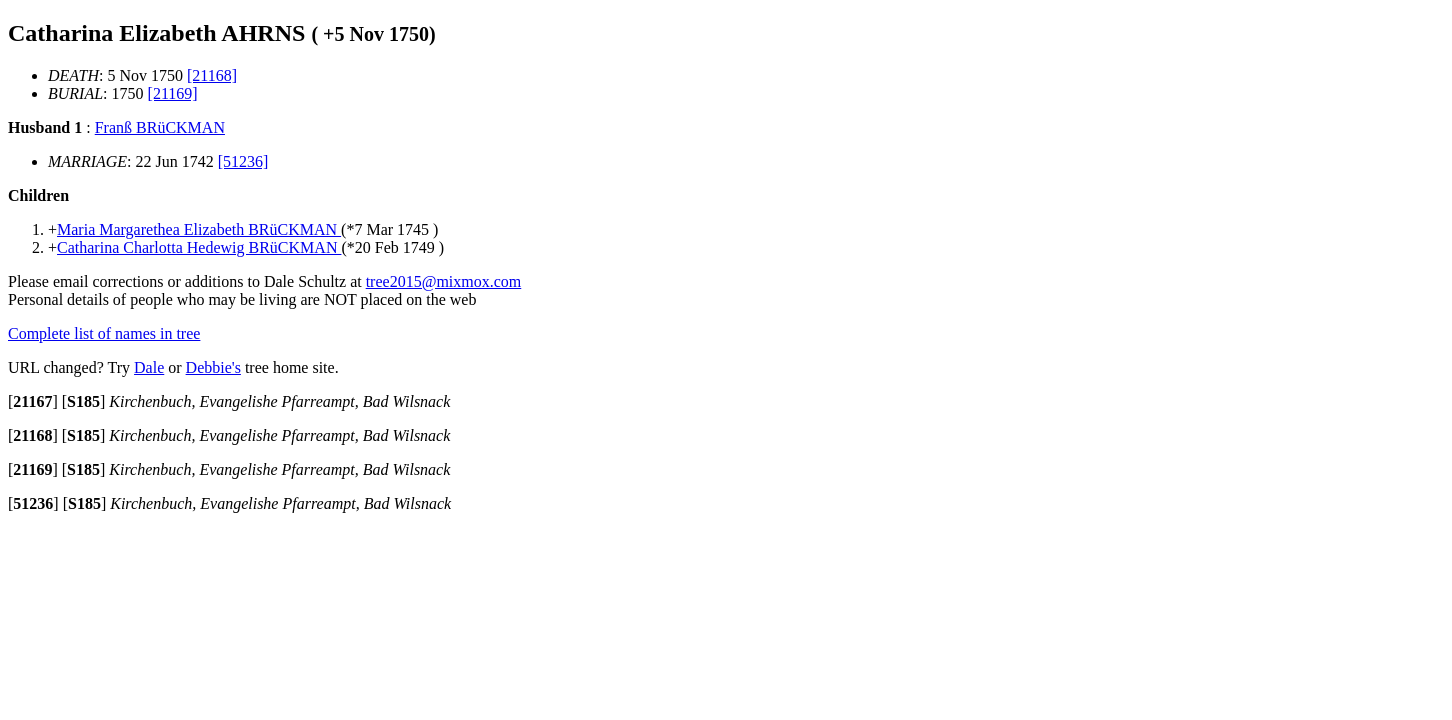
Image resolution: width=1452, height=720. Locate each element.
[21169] (173, 93)
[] (33, 401)
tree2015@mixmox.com (444, 281)
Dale (149, 367)
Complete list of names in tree (104, 333)
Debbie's (213, 367)
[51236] (243, 161)
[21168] (212, 75)
